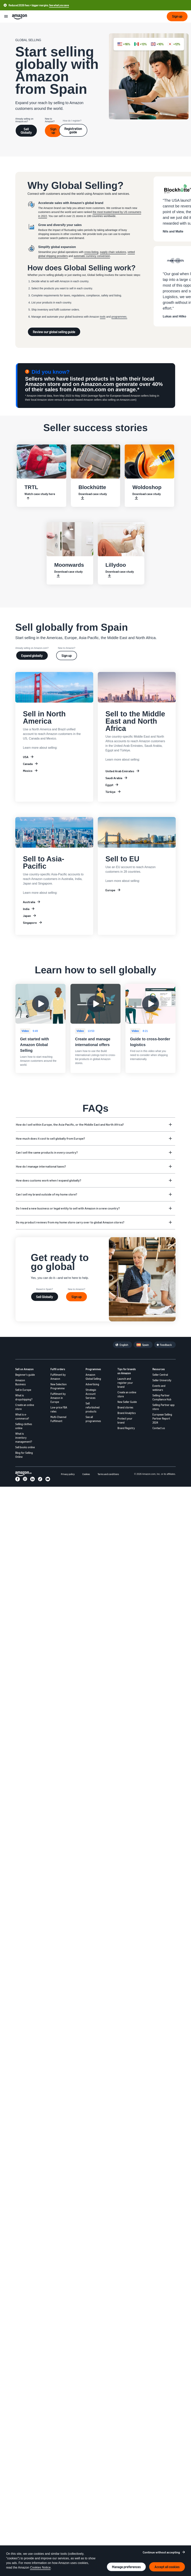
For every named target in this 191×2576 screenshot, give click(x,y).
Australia (29, 902)
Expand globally (32, 655)
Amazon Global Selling (93, 1376)
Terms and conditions (108, 1474)
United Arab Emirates (119, 771)
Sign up (53, 131)
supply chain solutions (113, 252)
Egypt (109, 785)
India (26, 909)
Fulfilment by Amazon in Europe (58, 1397)
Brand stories (125, 1407)
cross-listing (91, 252)
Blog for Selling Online (24, 1454)
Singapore (30, 923)
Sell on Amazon (24, 1369)
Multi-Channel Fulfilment (58, 1419)
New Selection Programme (58, 1386)
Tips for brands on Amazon (126, 1371)
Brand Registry (126, 1428)
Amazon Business (20, 1382)
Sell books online (25, 1447)
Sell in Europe (23, 1389)
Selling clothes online (23, 1426)
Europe (110, 890)
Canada (28, 764)
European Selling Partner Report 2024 (162, 1418)
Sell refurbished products (93, 1407)
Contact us (158, 1428)
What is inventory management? (23, 1437)
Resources (158, 1369)
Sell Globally (26, 131)
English (124, 1345)
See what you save (59, 5)
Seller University (161, 1380)
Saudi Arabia (113, 778)
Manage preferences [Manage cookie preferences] (126, 2567)
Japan (27, 916)
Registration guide (73, 130)
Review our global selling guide (54, 332)
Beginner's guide (25, 1374)
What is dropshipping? (23, 1397)
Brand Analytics (126, 1413)
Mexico (27, 771)
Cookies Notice (40, 2567)
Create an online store (24, 1407)
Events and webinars (158, 1387)
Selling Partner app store (163, 1407)
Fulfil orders (57, 1369)
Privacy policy (68, 1474)
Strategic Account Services (91, 1393)
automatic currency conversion (92, 256)
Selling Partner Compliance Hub (161, 1397)
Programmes (93, 1369)
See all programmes (93, 1419)
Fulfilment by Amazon (58, 1376)
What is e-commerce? (22, 1416)
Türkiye (110, 792)
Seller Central (160, 1374)
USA (25, 757)
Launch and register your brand (125, 1382)
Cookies (86, 1474)
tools (103, 316)
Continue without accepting (161, 2552)
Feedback (166, 1345)
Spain (145, 1345)
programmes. (119, 316)
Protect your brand (124, 1420)
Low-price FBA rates (58, 1409)
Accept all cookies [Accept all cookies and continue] (167, 2567)
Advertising (92, 1384)
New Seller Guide (127, 1401)
